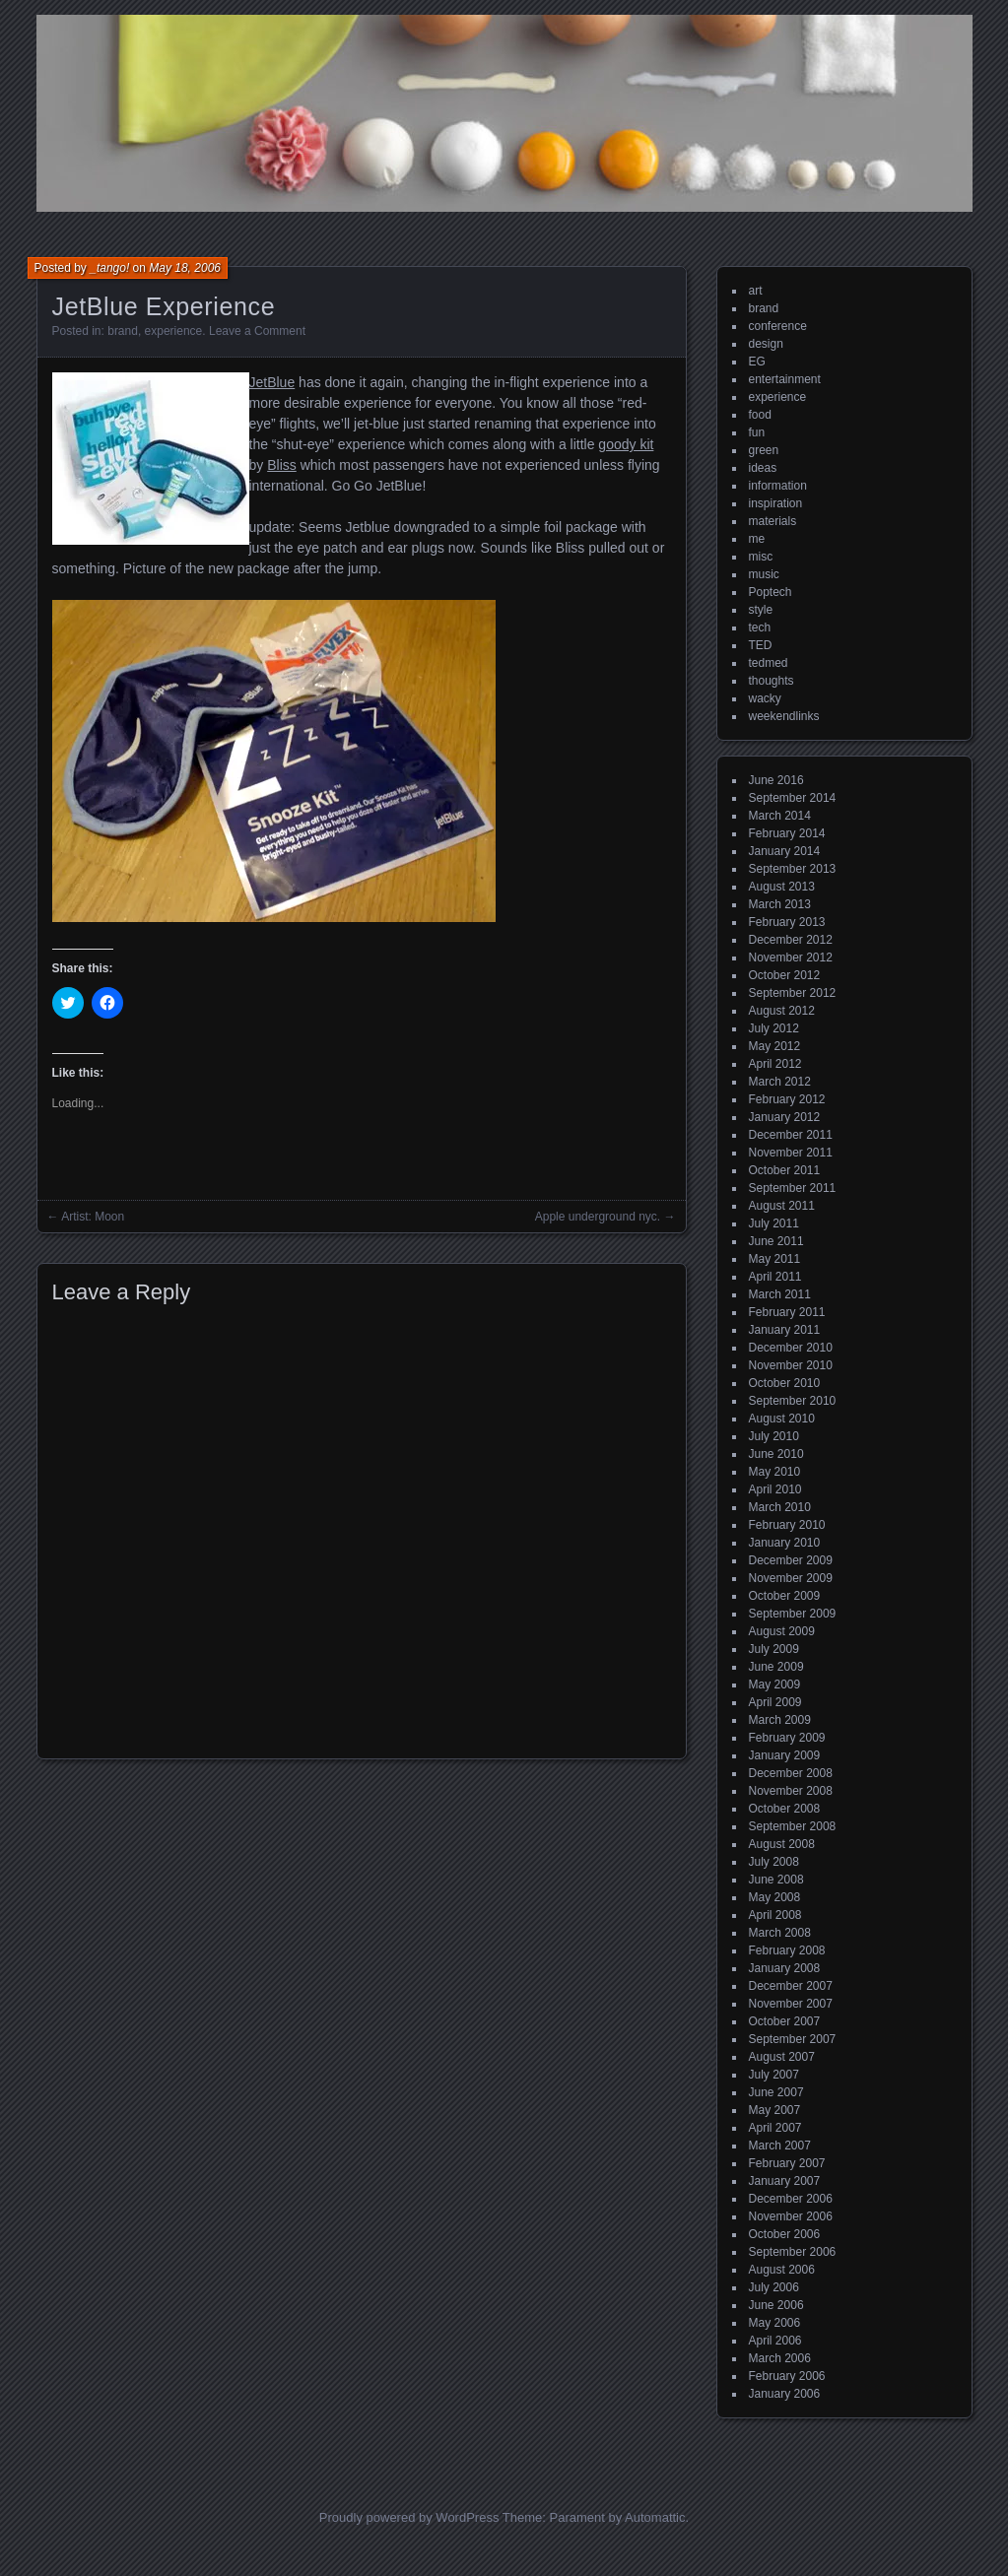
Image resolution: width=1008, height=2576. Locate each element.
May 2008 (775, 1897)
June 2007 (776, 2092)
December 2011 (791, 1135)
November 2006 (791, 2216)
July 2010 (774, 1436)
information (778, 486)
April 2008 (775, 1915)
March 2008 (780, 1933)
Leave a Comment (257, 331)
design (766, 344)
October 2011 (785, 1170)
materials (773, 521)
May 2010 (775, 1472)
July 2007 (774, 2074)
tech (760, 627)
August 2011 (782, 1206)
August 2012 (782, 1011)
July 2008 (774, 1862)
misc (761, 556)
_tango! (109, 268)
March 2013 (780, 904)
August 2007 (782, 2057)
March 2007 (780, 2145)
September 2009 (793, 1613)
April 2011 (775, 1277)
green (764, 450)
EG (757, 361)
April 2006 (775, 2340)
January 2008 (785, 1968)
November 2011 (791, 1152)
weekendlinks (784, 716)
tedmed (768, 663)
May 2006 (775, 2323)
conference (778, 326)
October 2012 (785, 975)
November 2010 (791, 1365)
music (764, 574)
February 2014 (787, 833)
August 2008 (782, 1844)
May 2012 (775, 1046)
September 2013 (793, 869)
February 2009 (787, 1738)
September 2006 (793, 2252)
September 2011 (793, 1188)
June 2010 (776, 1454)
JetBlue (272, 382)
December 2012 (791, 940)
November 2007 (791, 2004)
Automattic (655, 2517)
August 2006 (782, 2270)
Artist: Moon (92, 1216)
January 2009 (785, 1755)
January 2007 (785, 2181)
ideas (763, 468)
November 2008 (791, 1791)
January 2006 (785, 2394)
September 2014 (793, 798)
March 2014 (780, 816)
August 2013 (782, 886)
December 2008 (791, 1773)
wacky (765, 698)
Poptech (770, 592)
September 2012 (793, 993)
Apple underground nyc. (597, 1216)
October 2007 (785, 2021)
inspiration (776, 503)
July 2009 (774, 1649)
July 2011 (774, 1223)
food (760, 415)
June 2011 (776, 1241)
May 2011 (775, 1259)
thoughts (771, 681)
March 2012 (780, 1082)
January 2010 (785, 1543)
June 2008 (776, 1879)
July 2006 (774, 2287)
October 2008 (785, 1809)
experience (174, 331)
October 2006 (785, 2234)
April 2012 (775, 1064)
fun (757, 432)
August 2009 (782, 1631)
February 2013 (787, 922)
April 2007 (775, 2128)
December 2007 (791, 1986)
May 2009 (775, 1684)
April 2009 (775, 1702)
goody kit (625, 444)
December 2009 (791, 1560)
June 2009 (776, 1667)
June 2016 (776, 780)
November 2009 (791, 1578)
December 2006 (791, 2199)
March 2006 (780, 2358)
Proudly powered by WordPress (409, 2517)
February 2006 (787, 2376)
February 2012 (787, 1099)
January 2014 (785, 851)
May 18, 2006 (185, 268)
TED (761, 645)
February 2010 (787, 1525)
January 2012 (785, 1117)
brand (122, 331)
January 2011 (785, 1330)
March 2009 (780, 1720)
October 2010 (785, 1383)
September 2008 (793, 1826)
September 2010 (793, 1401)
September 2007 (793, 2039)
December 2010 (791, 1347)
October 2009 (785, 1596)
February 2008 (787, 1950)
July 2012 (774, 1028)
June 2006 (776, 2305)
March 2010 (780, 1507)
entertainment (785, 379)
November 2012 (791, 957)
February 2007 (787, 2163)
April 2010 (775, 1489)
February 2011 (787, 1312)
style (761, 610)
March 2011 (780, 1294)
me (757, 539)
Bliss (282, 465)
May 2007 (775, 2110)
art (756, 290)
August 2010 (782, 1418)
